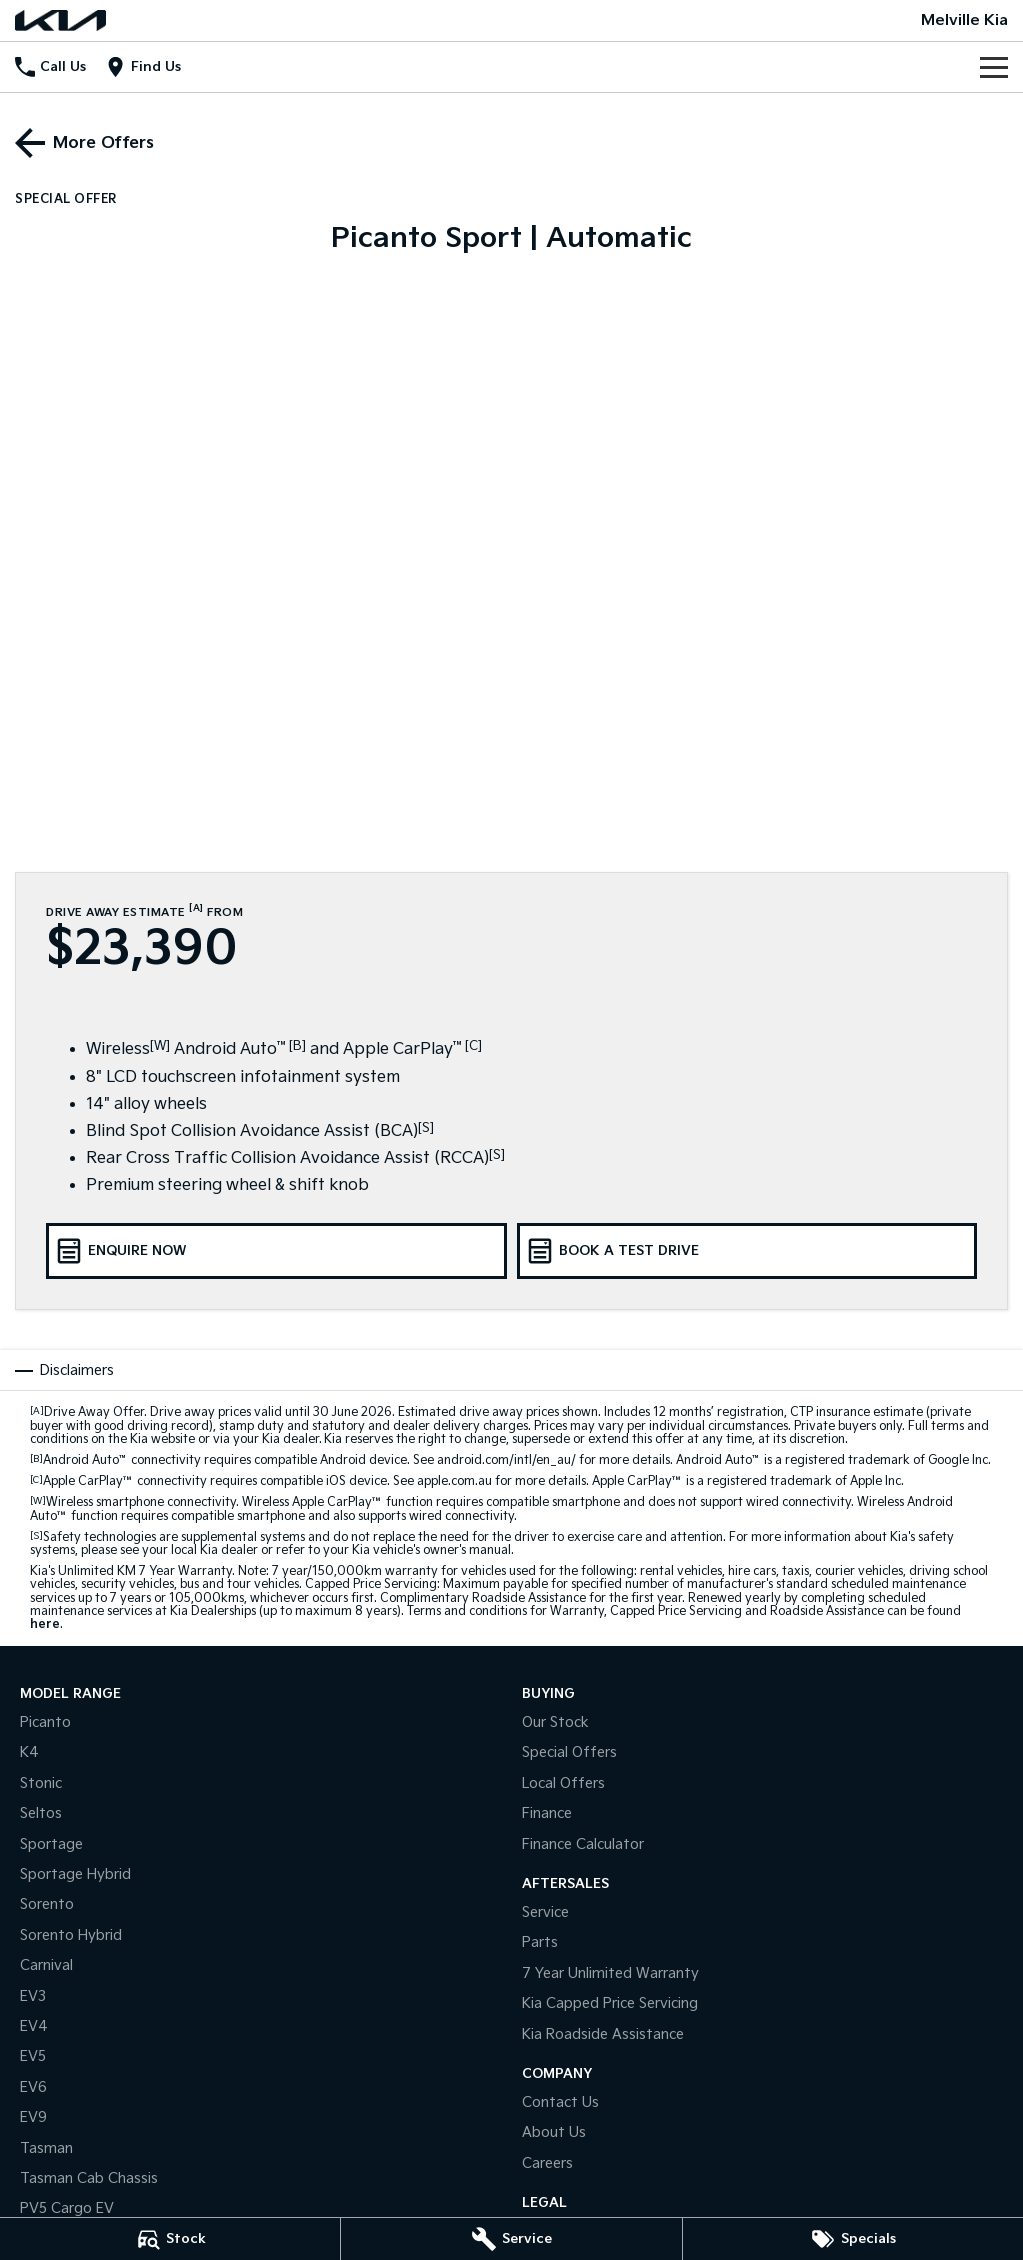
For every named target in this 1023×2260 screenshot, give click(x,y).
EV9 (33, 2117)
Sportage (51, 1844)
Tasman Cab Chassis (89, 2178)
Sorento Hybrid (71, 1935)
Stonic (41, 1783)
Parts (540, 1942)
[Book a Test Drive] (747, 1251)
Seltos (41, 1813)
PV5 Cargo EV (67, 2208)
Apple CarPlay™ (88, 1481)
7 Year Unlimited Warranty (610, 1973)
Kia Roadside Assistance (603, 2034)
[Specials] (853, 2239)
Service (545, 1912)
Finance (547, 1813)
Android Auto (85, 1460)
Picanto (45, 1722)
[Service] (511, 2239)
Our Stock (555, 1722)
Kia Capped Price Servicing (610, 2003)
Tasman (46, 2148)
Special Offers (569, 1752)
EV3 (33, 1996)
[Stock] (170, 2239)
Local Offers (563, 1783)
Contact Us (560, 2102)
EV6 (33, 2087)
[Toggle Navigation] (994, 67)
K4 (29, 1752)
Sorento (47, 1904)
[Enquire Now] (276, 1251)
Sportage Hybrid (75, 1874)
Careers (547, 2163)
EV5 (33, 2056)
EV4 (34, 2026)
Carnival (46, 1965)
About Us (554, 2132)
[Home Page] (60, 20)
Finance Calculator (583, 1844)
